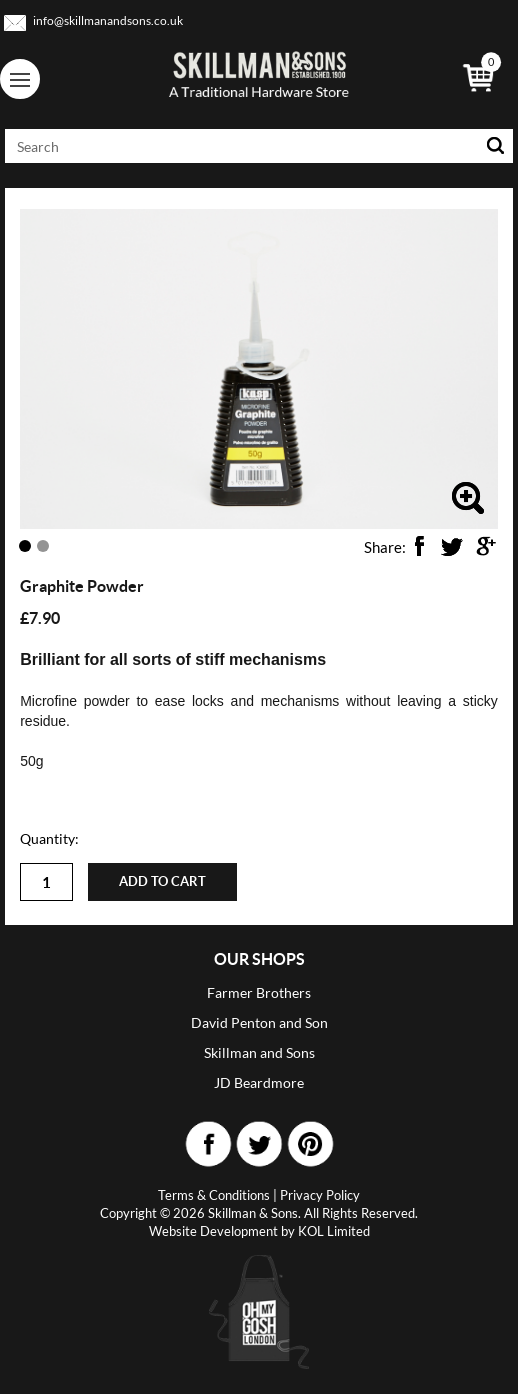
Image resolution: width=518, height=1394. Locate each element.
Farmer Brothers (259, 992)
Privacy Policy (320, 1195)
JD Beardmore (259, 1082)
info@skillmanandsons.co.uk (108, 20)
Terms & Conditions (214, 1195)
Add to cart (162, 881)
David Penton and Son (259, 1022)
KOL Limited (334, 1231)
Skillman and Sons (259, 1052)
